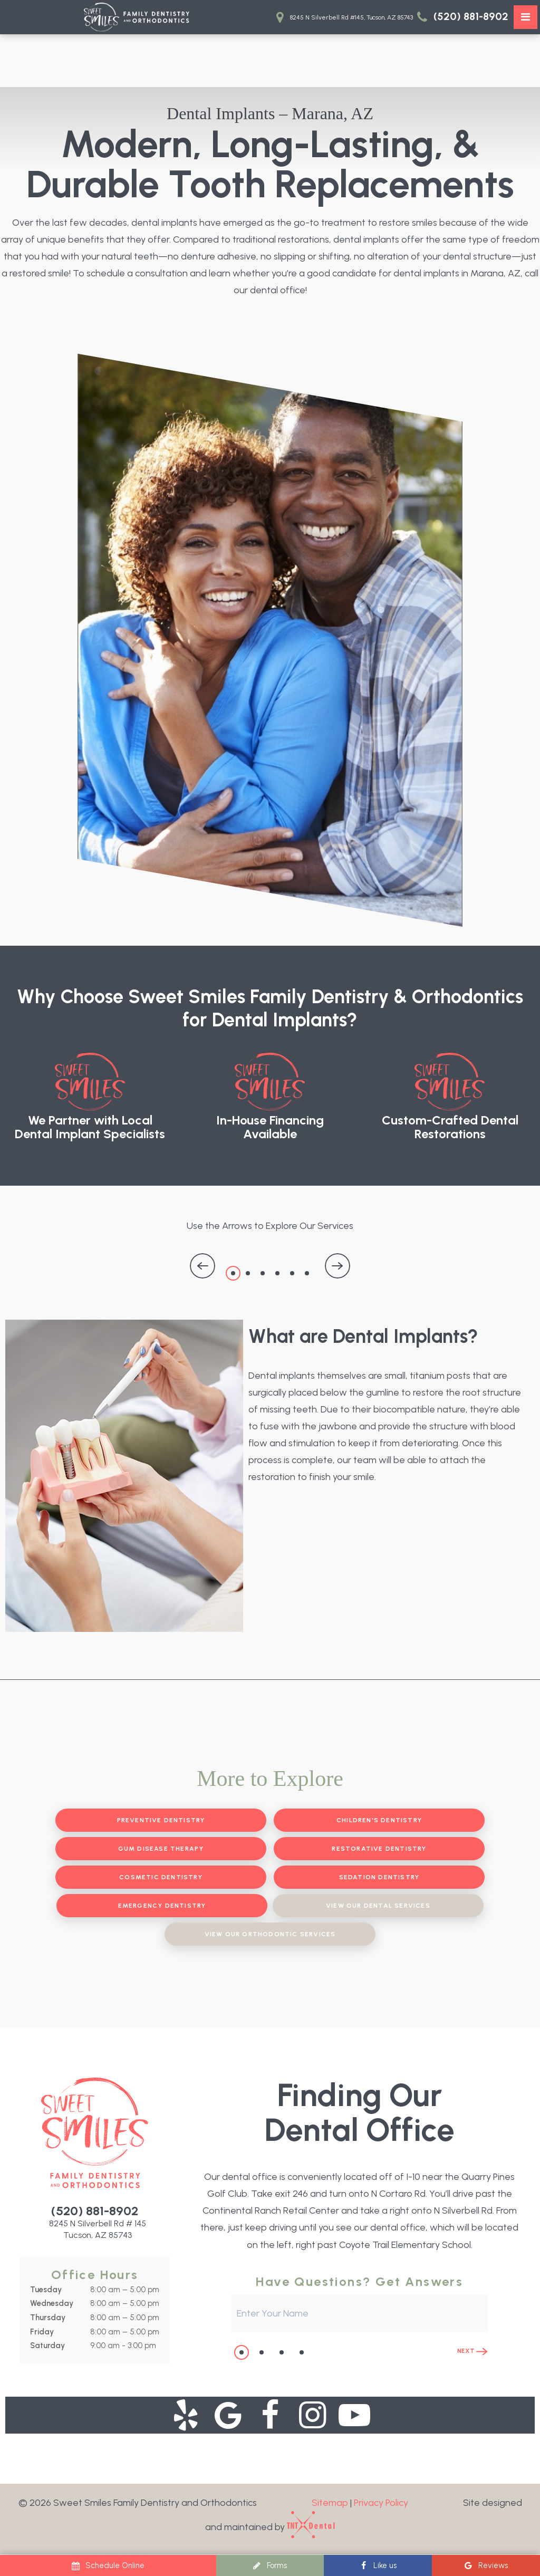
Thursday (47, 2317)
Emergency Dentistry (162, 1905)
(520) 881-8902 (460, 17)
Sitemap (330, 2502)
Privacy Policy (381, 2502)
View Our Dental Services (378, 1905)
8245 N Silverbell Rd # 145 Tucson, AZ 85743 (97, 2229)
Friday (42, 2332)
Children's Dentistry (379, 1820)
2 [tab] (248, 1273)
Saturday (47, 2345)
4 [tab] (277, 1273)
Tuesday (46, 2289)
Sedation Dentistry (379, 1877)
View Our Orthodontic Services (270, 1934)
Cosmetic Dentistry (160, 1877)
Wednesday (51, 2303)
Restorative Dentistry (379, 1848)
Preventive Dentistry (161, 1820)
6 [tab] (307, 1273)
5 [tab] (292, 1273)
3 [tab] (263, 1273)
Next (472, 2351)
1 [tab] (233, 1273)
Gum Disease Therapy (161, 1848)
